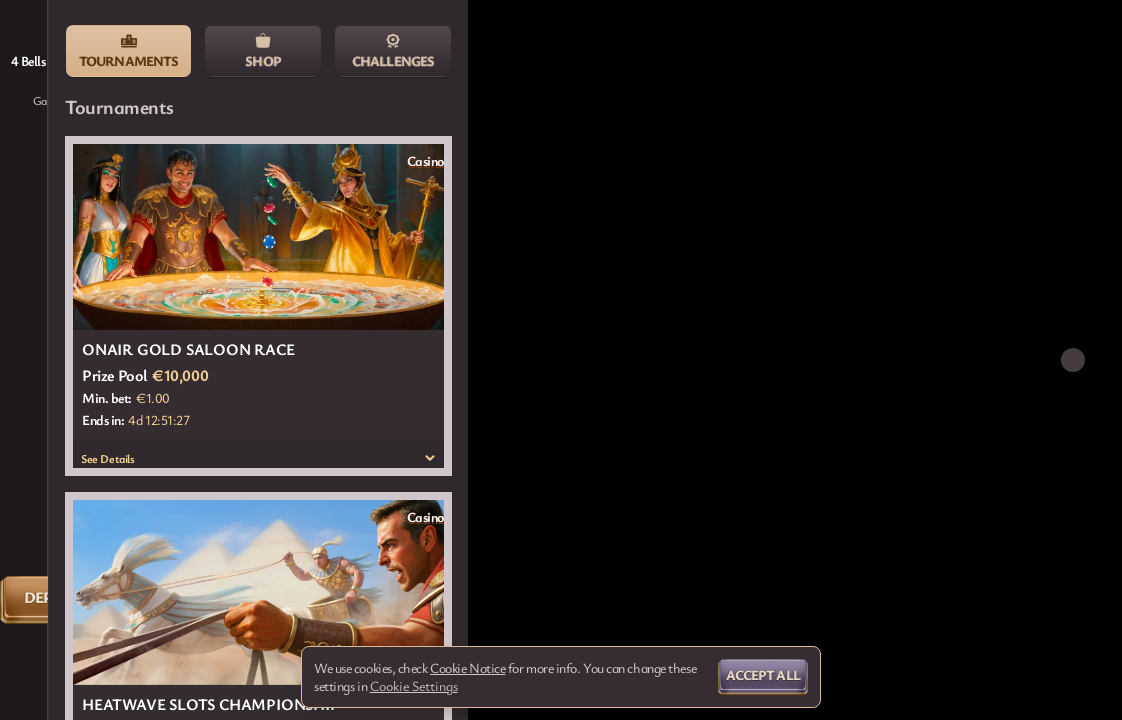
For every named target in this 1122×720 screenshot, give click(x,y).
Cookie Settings (414, 686)
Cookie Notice (467, 668)
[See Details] (430, 458)
